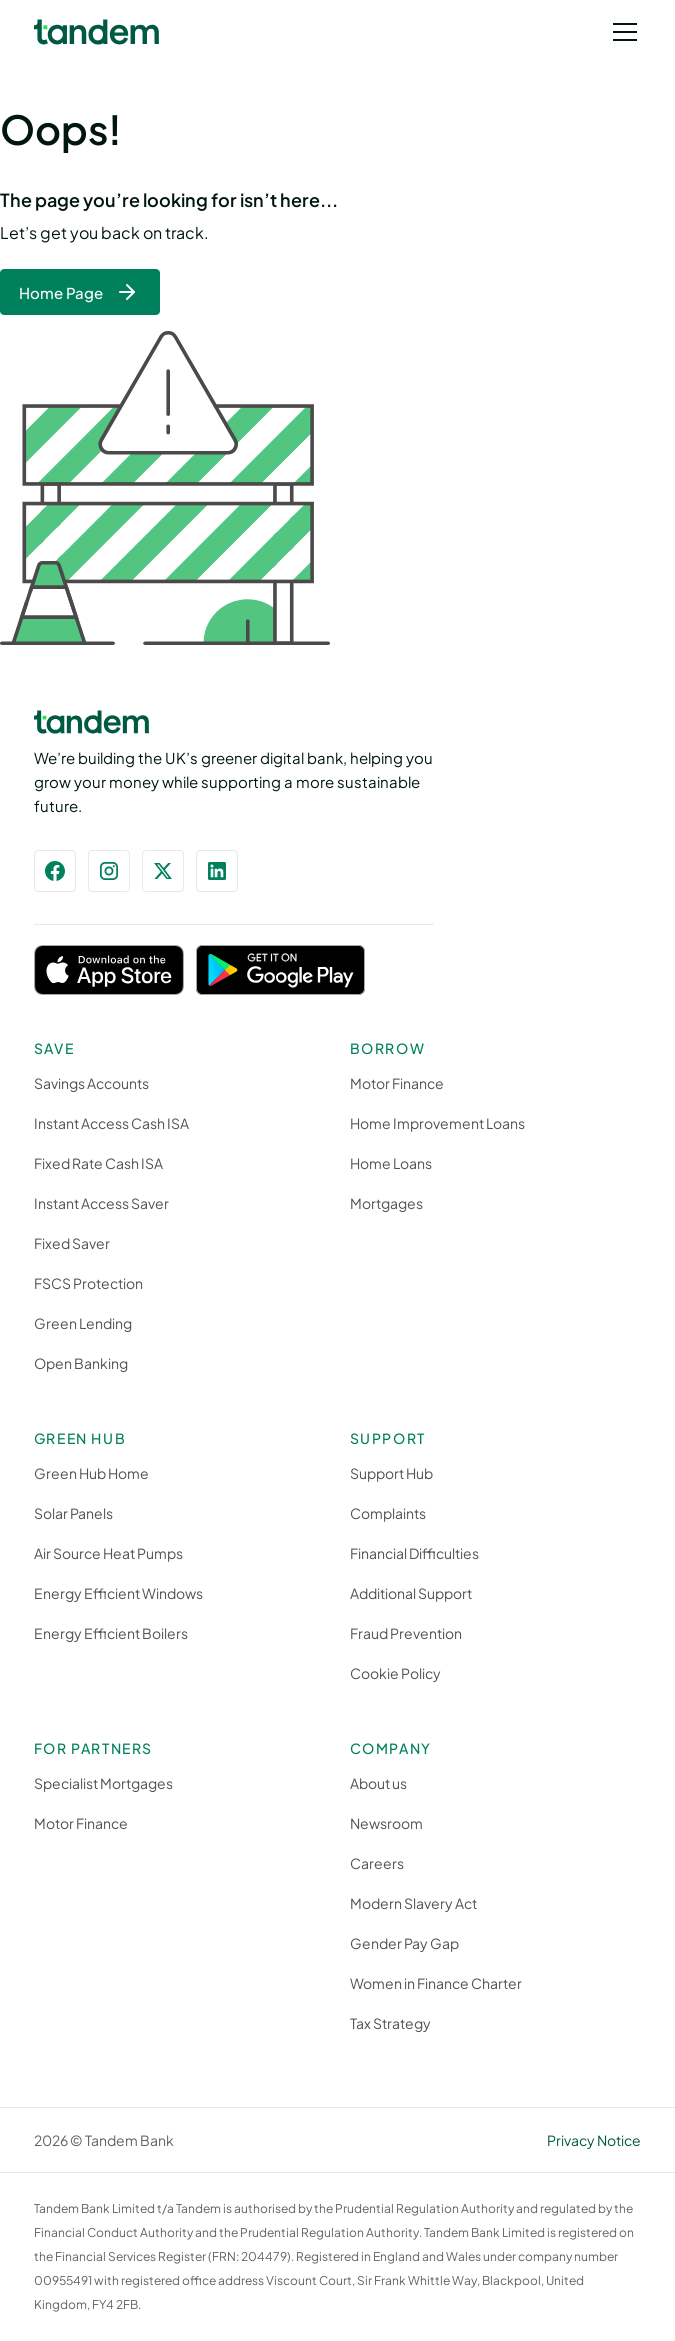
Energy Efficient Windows (118, 1593)
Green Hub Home (91, 1473)
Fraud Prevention (406, 1633)
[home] (96, 32)
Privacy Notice (594, 2140)
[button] (621, 32)
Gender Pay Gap (404, 1943)
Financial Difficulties (414, 1553)
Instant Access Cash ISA (111, 1123)
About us (378, 1783)
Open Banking (81, 1363)
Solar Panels (73, 1513)
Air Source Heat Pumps (108, 1553)
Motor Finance (397, 1083)
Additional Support (411, 1593)
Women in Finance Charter (436, 1983)
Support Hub (391, 1473)
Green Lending (83, 1323)
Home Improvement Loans (437, 1123)
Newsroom (386, 1823)
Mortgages (386, 1203)
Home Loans (391, 1163)
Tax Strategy (390, 2023)
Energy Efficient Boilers (111, 1633)
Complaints (388, 1513)
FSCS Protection (88, 1283)
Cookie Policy (395, 1673)
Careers (377, 1863)
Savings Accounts (91, 1083)
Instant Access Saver (101, 1203)
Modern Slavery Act (413, 1903)
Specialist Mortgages (103, 1783)
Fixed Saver (72, 1243)
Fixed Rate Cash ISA (98, 1163)
